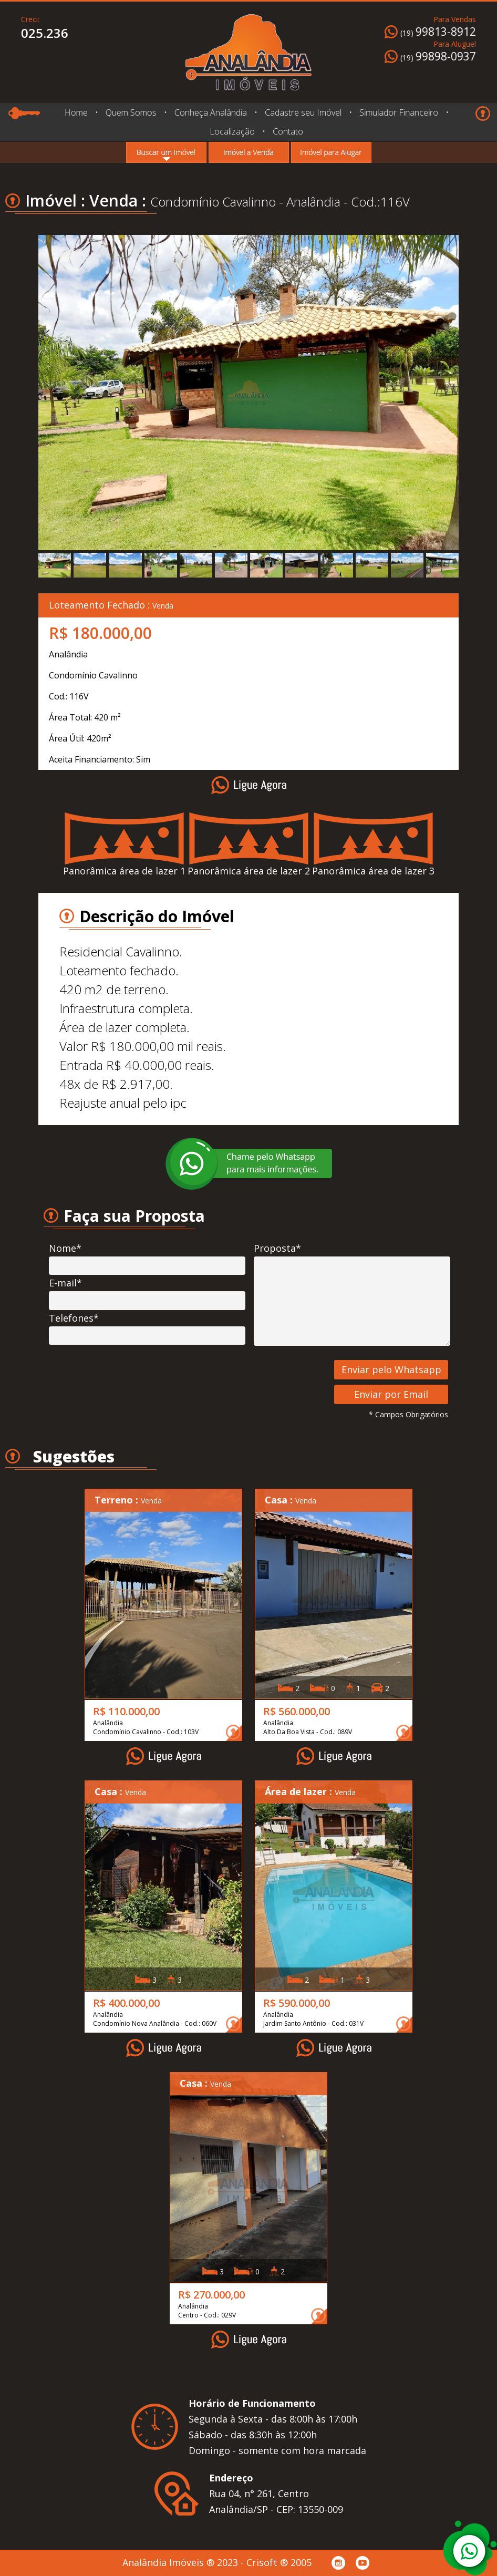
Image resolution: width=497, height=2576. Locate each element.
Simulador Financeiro (398, 112)
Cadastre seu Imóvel (303, 112)
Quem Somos (130, 112)
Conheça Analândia (210, 112)
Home (75, 112)
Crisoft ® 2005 (279, 2562)
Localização (232, 131)
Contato (288, 131)
